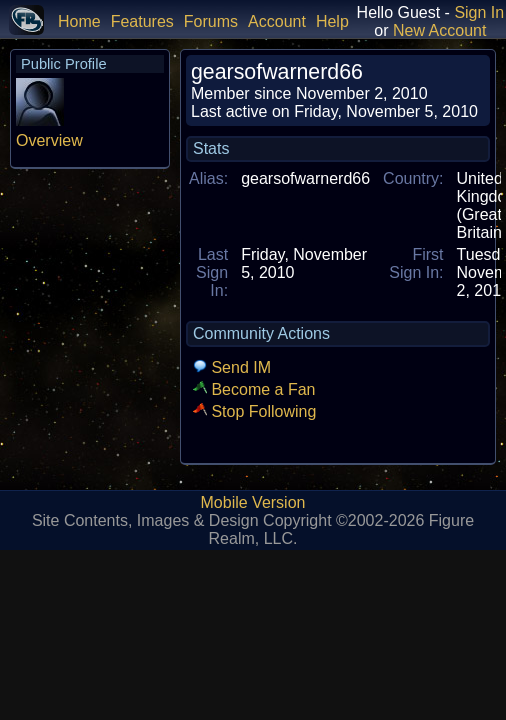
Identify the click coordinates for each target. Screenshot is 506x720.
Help (332, 21)
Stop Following (254, 411)
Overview (49, 140)
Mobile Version (253, 502)
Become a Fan (254, 389)
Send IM (232, 367)
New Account (439, 30)
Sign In (479, 12)
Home (79, 21)
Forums (211, 21)
